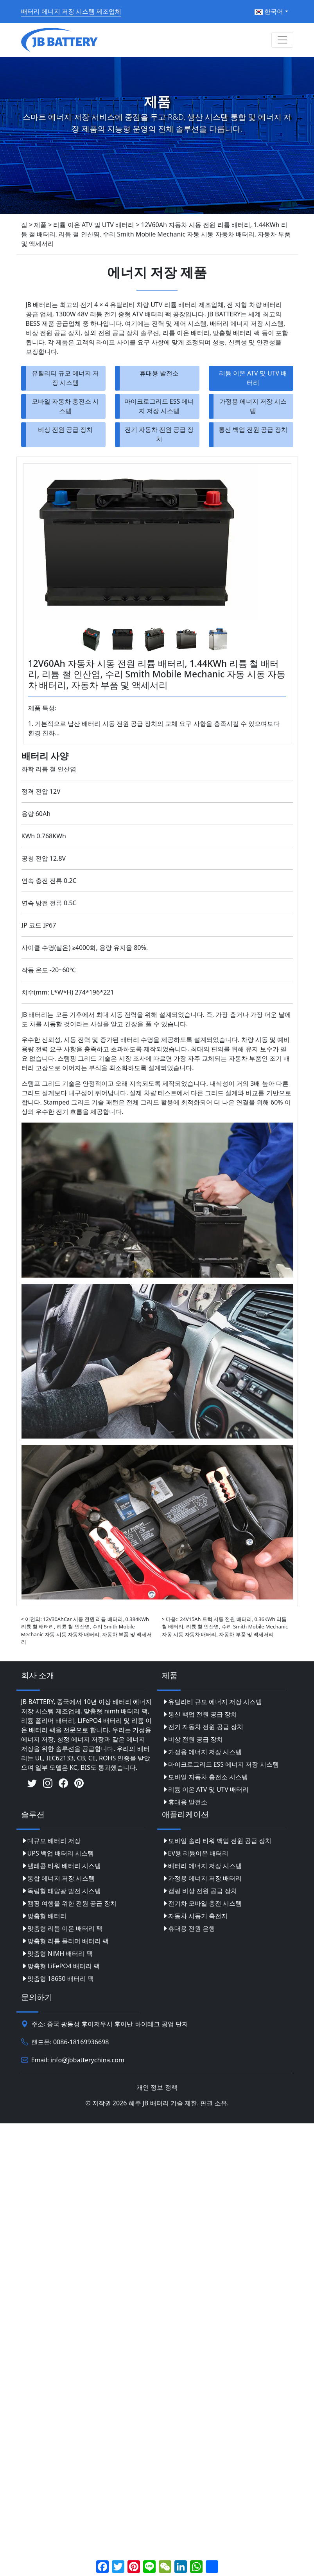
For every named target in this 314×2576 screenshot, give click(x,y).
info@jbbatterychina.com (87, 2060)
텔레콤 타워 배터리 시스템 (61, 1865)
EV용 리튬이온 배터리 (195, 1853)
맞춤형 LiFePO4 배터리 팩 (60, 1966)
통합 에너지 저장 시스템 (58, 1878)
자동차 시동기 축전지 (195, 1916)
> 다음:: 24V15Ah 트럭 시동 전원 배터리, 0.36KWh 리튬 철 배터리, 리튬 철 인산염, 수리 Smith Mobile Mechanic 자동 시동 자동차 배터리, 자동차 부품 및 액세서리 (225, 1626)
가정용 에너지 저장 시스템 (253, 406)
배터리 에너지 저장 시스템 (202, 1865)
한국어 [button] (269, 11)
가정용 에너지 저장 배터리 (202, 1878)
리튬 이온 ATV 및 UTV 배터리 (253, 378)
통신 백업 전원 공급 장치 (253, 429)
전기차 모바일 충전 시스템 (202, 1903)
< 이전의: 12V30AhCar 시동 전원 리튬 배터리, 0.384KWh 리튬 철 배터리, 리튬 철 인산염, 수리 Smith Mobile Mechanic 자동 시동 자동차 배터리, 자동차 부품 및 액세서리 (86, 1630)
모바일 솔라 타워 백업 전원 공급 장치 (217, 1840)
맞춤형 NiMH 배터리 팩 (57, 1953)
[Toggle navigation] (282, 40)
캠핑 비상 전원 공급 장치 (199, 1890)
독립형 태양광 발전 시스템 (61, 1890)
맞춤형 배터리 (43, 1916)
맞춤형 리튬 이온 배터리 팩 (62, 1928)
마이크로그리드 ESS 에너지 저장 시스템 (159, 406)
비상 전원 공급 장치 (65, 429)
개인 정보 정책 (156, 2087)
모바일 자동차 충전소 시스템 (65, 406)
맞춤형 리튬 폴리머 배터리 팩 (65, 1941)
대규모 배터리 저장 (51, 1840)
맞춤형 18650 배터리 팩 (57, 1978)
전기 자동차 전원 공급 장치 (159, 434)
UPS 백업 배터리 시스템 (57, 1853)
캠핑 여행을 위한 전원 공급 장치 (69, 1903)
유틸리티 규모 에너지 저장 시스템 (65, 378)
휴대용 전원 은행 (188, 1928)
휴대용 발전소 (159, 373)
